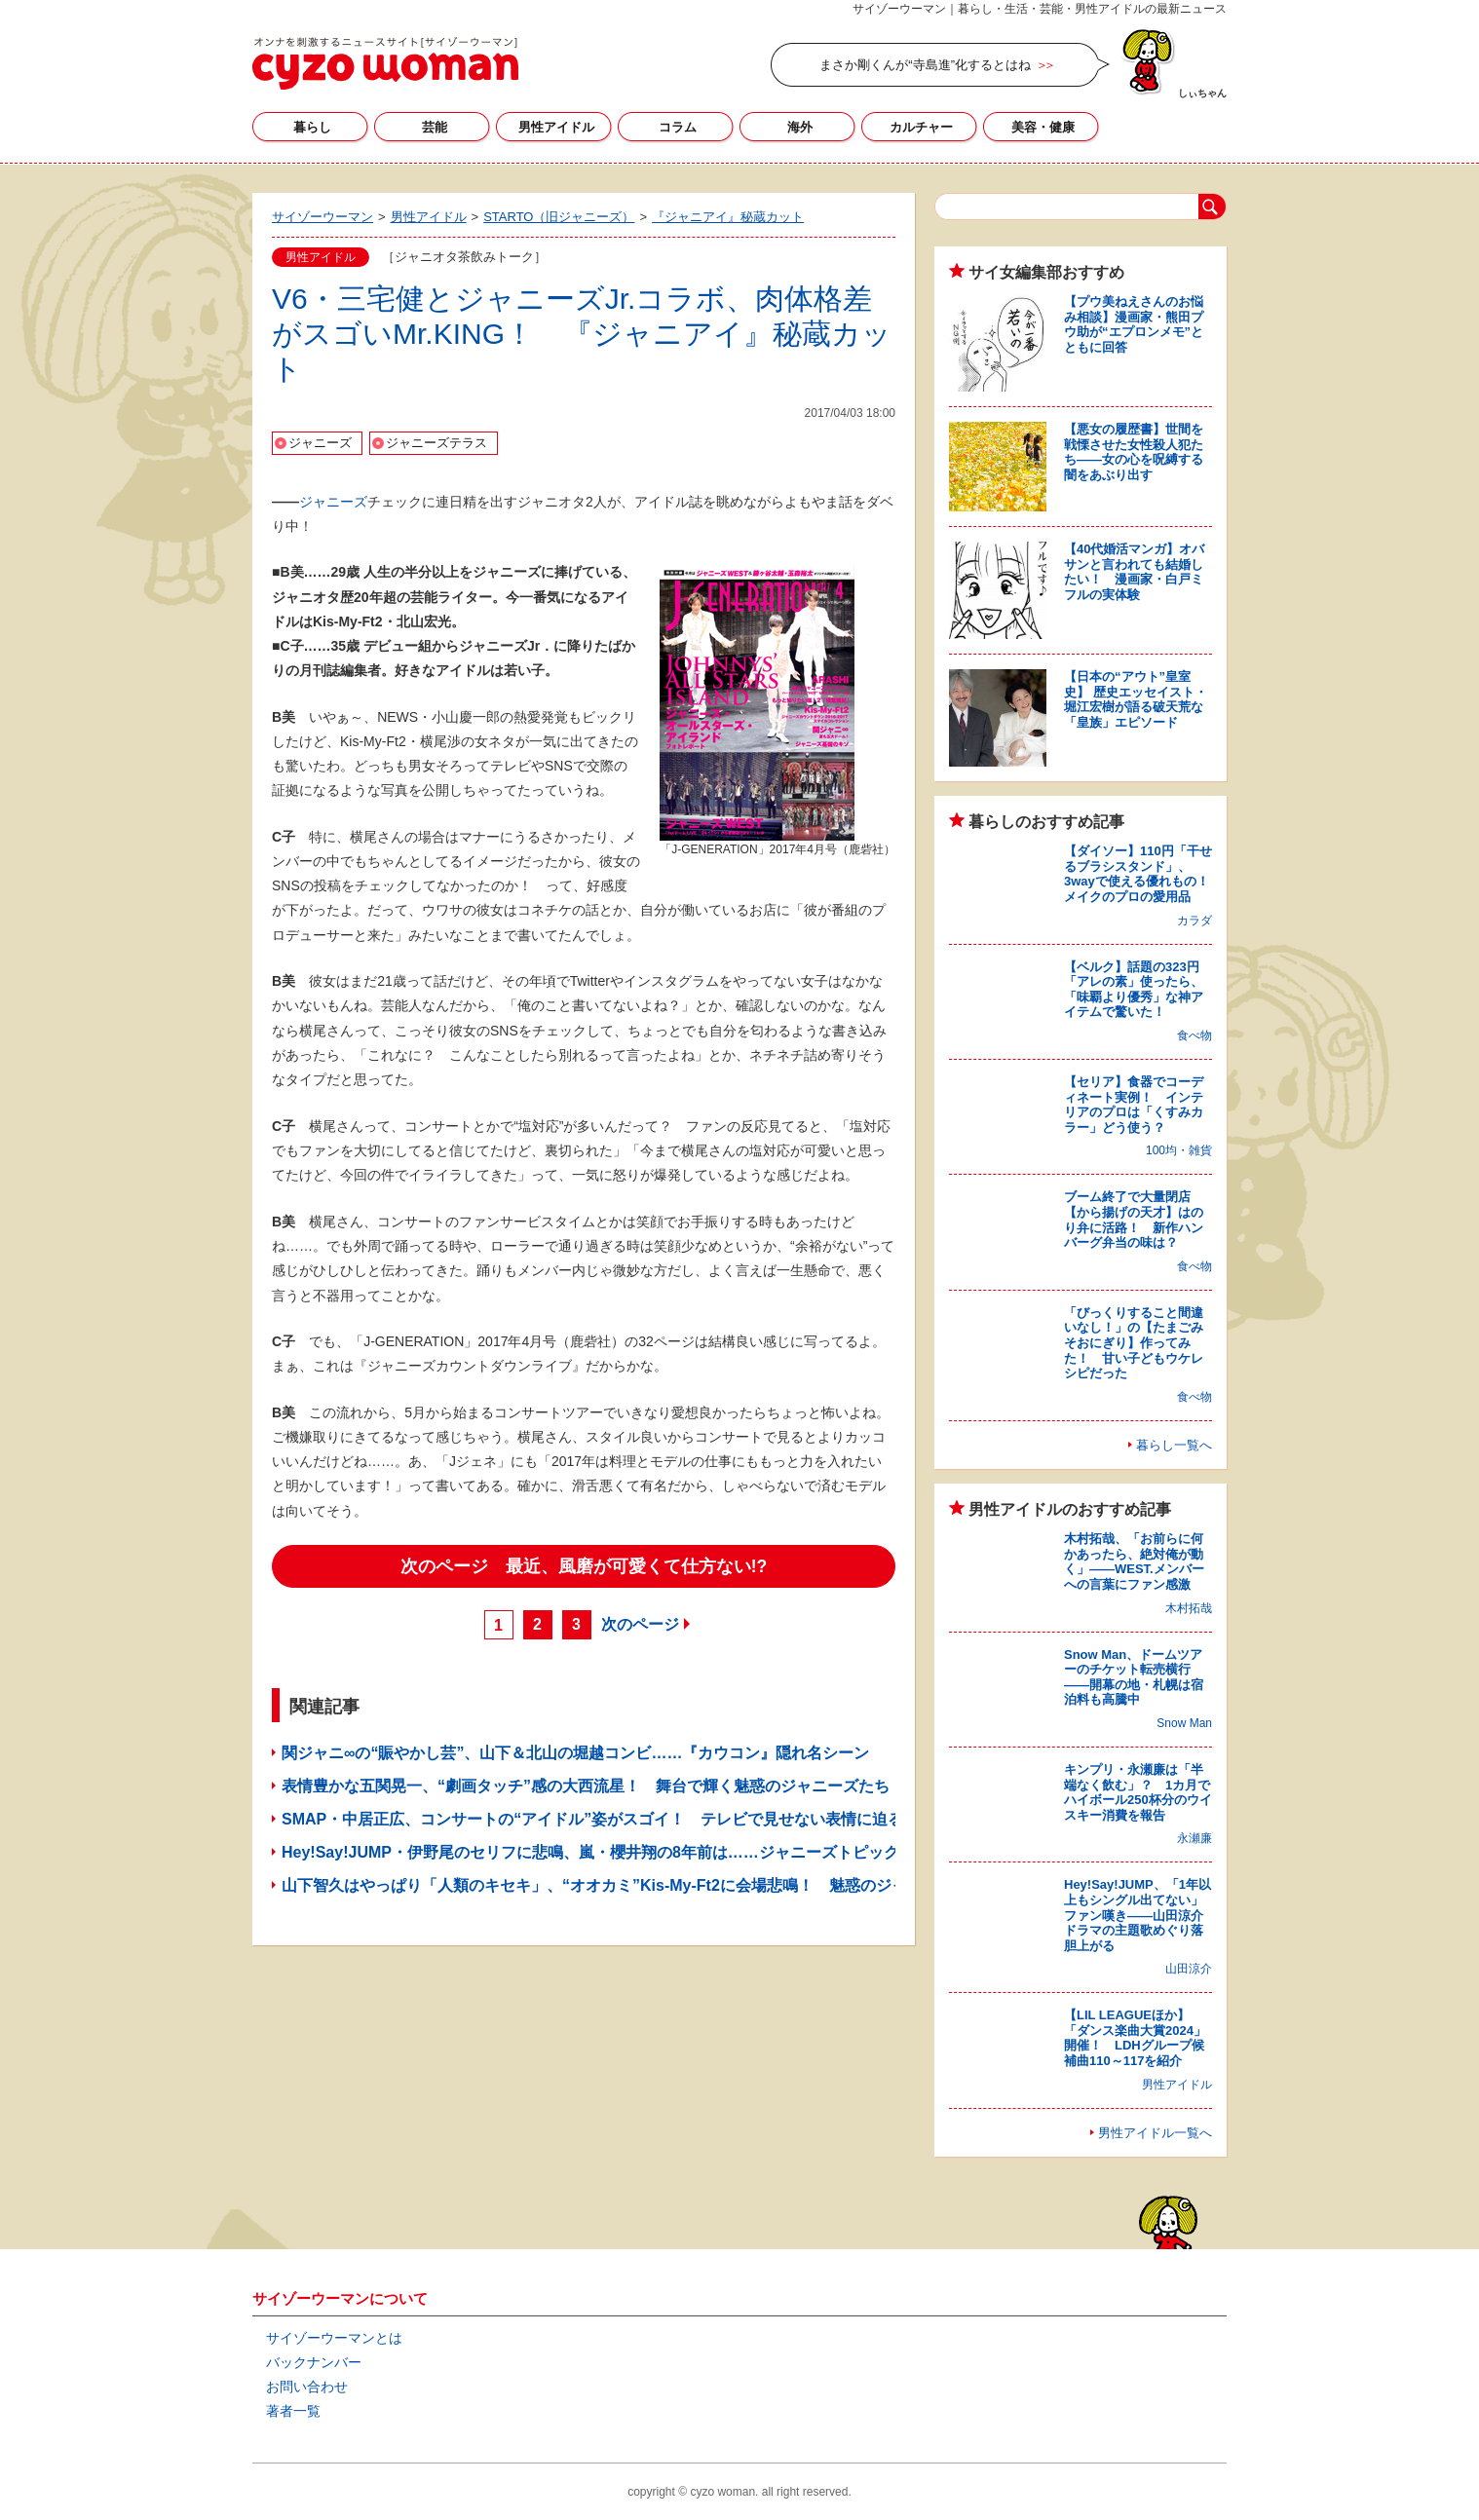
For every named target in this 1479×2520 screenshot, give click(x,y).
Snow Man (1184, 1723)
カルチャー (921, 127)
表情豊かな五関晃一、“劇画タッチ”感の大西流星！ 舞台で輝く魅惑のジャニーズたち (586, 1786)
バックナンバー (313, 2362)
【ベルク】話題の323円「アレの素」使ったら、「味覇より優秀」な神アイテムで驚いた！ (1133, 989)
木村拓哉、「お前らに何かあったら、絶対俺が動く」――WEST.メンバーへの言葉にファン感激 (1134, 1561)
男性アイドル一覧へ (1155, 2132)
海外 (800, 127)
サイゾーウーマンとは (334, 2338)
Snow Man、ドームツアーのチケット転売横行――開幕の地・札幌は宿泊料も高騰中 (1133, 1677)
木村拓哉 (1188, 1608)
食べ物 (1194, 1035)
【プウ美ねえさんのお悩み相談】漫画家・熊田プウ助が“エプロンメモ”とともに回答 (1133, 324)
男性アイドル (556, 127)
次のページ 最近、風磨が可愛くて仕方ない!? (584, 1566)
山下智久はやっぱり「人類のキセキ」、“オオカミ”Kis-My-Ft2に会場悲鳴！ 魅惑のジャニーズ (618, 1885)
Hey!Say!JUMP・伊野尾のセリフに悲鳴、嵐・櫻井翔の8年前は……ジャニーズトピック (590, 1852)
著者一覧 (293, 2411)
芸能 (434, 127)
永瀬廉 (1194, 1838)
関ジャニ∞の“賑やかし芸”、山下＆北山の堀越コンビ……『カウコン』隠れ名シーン (575, 1753)
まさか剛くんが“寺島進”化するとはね (925, 64)
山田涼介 (1188, 1968)
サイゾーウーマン (385, 63)
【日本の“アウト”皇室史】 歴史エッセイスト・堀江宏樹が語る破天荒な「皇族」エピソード (1135, 699)
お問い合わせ (307, 2386)
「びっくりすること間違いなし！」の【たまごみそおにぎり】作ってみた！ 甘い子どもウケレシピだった (1133, 1342)
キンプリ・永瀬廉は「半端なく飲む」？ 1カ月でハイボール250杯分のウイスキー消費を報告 (1138, 1792)
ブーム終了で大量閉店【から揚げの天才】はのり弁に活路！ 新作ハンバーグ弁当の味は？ (1133, 1219)
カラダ (1194, 920)
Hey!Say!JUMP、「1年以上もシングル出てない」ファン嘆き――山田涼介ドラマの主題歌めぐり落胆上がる (1137, 1914)
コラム (678, 127)
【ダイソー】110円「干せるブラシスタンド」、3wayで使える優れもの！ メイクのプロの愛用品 (1143, 874)
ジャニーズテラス (436, 442)
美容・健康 (1043, 127)
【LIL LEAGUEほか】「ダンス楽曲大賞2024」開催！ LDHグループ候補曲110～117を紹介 (1135, 2038)
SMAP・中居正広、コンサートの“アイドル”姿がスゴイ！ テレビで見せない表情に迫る (592, 1819)
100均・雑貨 (1179, 1150)
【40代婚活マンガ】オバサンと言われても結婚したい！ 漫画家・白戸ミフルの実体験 (1134, 572)
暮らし (312, 127)
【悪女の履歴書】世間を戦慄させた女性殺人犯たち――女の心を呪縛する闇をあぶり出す (1133, 452)
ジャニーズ (320, 442)
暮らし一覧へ (1174, 1445)
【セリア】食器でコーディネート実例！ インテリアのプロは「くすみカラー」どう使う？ (1133, 1104)
